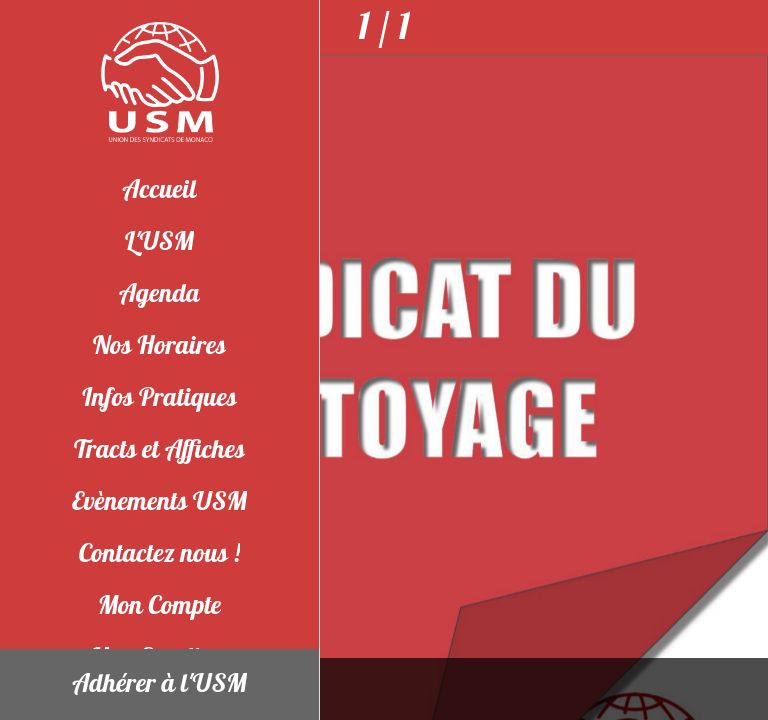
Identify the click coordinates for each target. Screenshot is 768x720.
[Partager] (740, 28)
